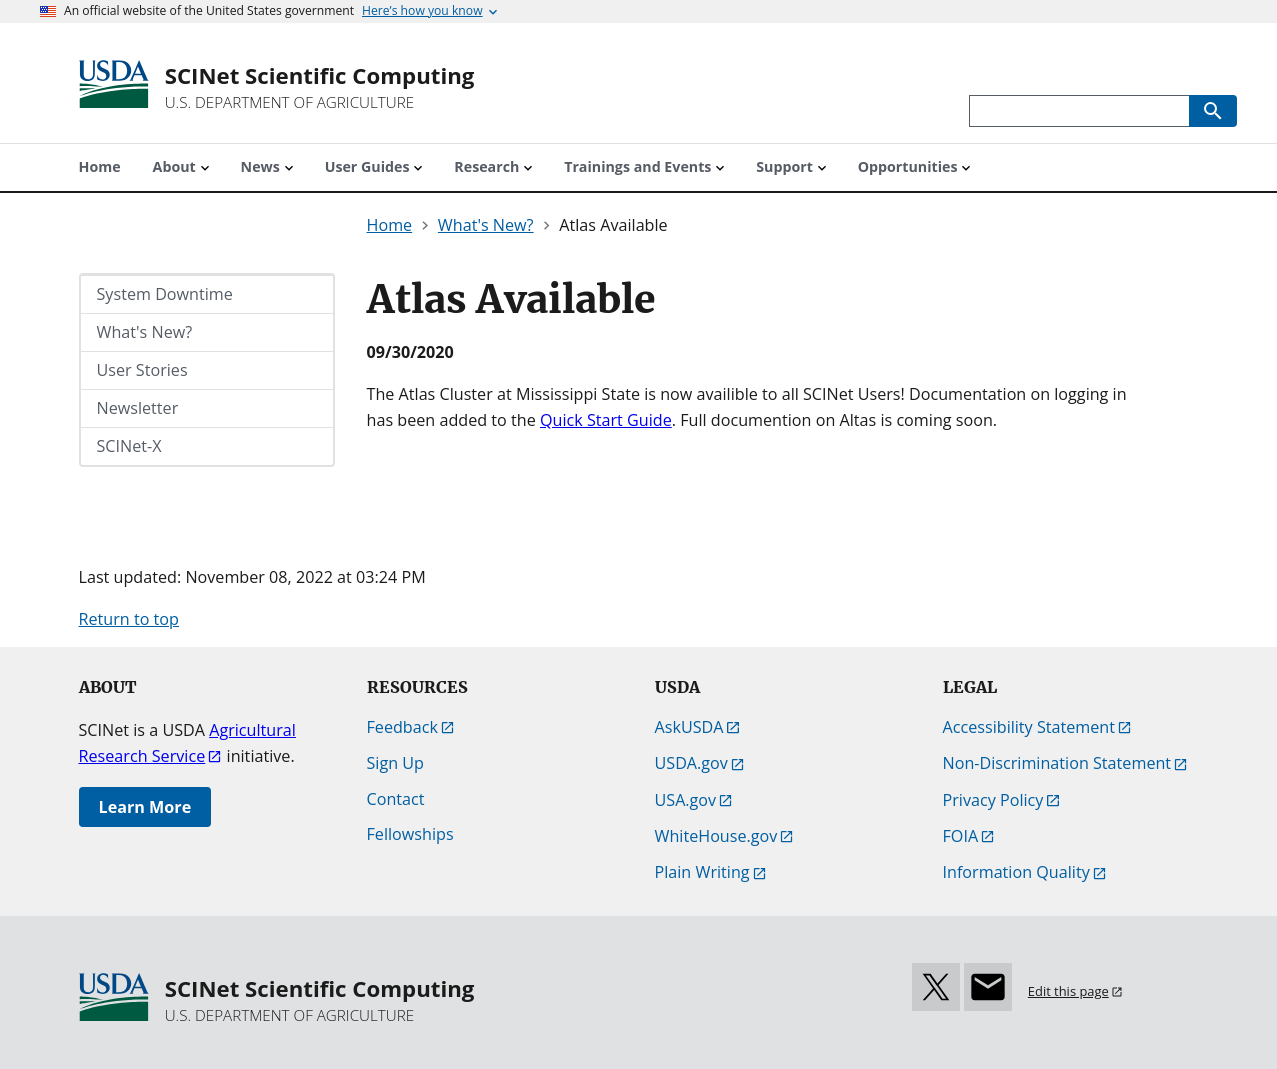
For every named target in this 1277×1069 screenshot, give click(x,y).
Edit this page (1068, 991)
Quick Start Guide (606, 420)
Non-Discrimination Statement (1057, 763)
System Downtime (165, 294)
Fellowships (410, 834)
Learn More (145, 807)
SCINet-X (129, 446)
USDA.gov (691, 763)
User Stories (142, 370)
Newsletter (138, 408)
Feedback (402, 727)
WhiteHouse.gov (716, 836)
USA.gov (686, 800)
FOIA (961, 836)
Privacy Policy (993, 800)
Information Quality (1016, 872)
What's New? (145, 332)
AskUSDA (689, 727)
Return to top (129, 619)
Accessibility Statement (1029, 727)
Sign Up (395, 763)
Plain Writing (702, 872)
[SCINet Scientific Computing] (320, 87)
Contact (396, 799)
